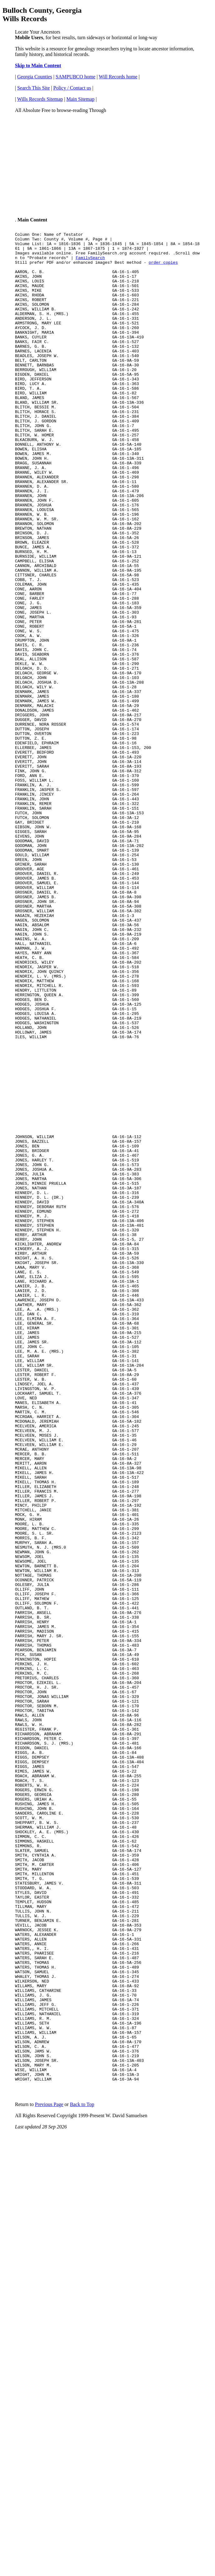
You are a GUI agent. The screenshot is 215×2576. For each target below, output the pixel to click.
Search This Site (33, 88)
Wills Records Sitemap (40, 99)
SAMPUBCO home (76, 76)
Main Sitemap (80, 99)
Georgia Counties (34, 76)
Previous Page (49, 2456)
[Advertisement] (107, 162)
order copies (163, 269)
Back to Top (82, 2456)
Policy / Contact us (72, 88)
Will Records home (118, 76)
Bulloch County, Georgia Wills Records (42, 14)
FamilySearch (90, 263)
